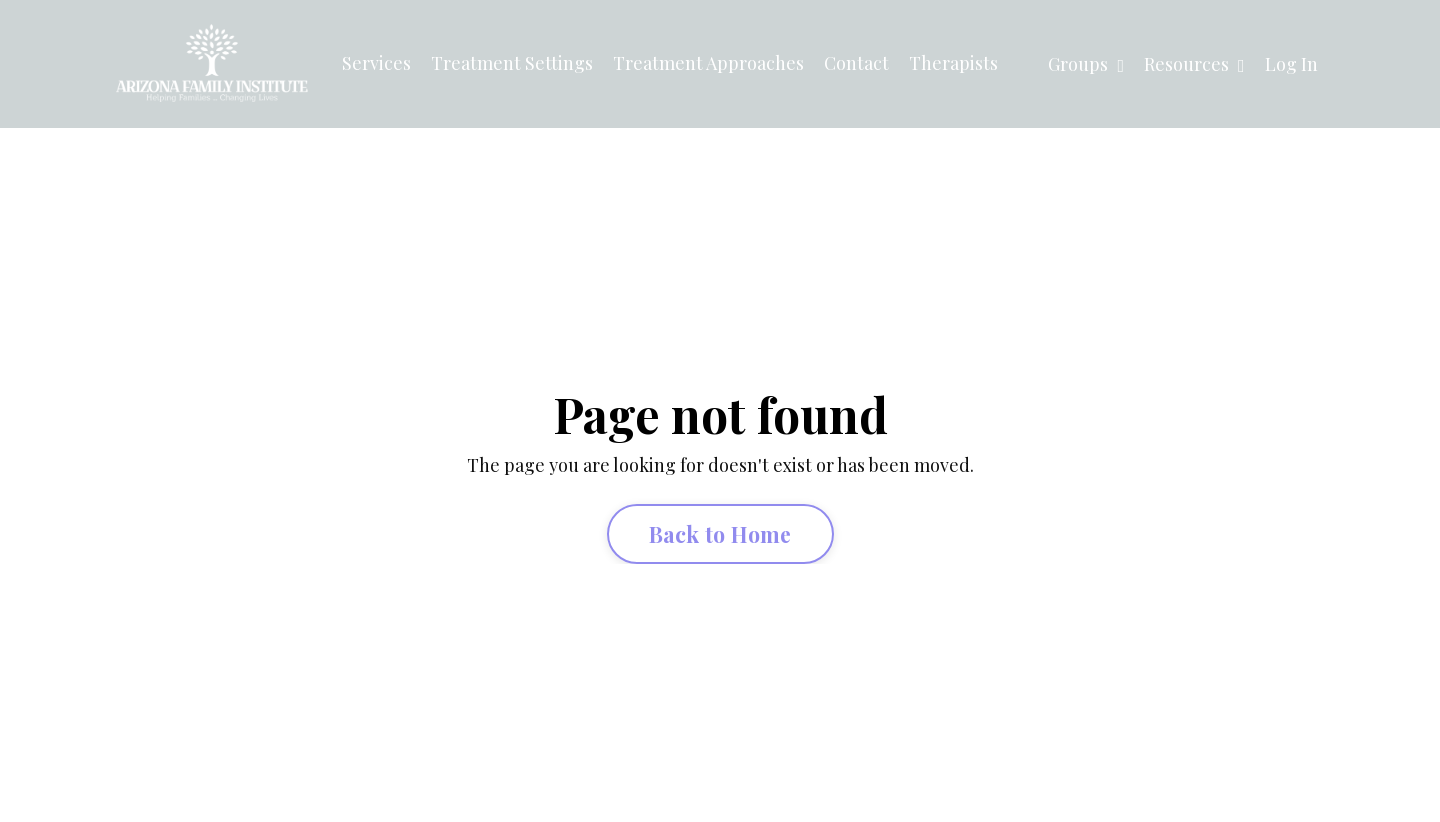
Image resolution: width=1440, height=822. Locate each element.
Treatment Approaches (708, 63)
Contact (856, 63)
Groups (1086, 64)
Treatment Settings (512, 63)
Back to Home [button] (720, 534)
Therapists (953, 63)
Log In (1291, 64)
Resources (1194, 64)
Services (376, 63)
